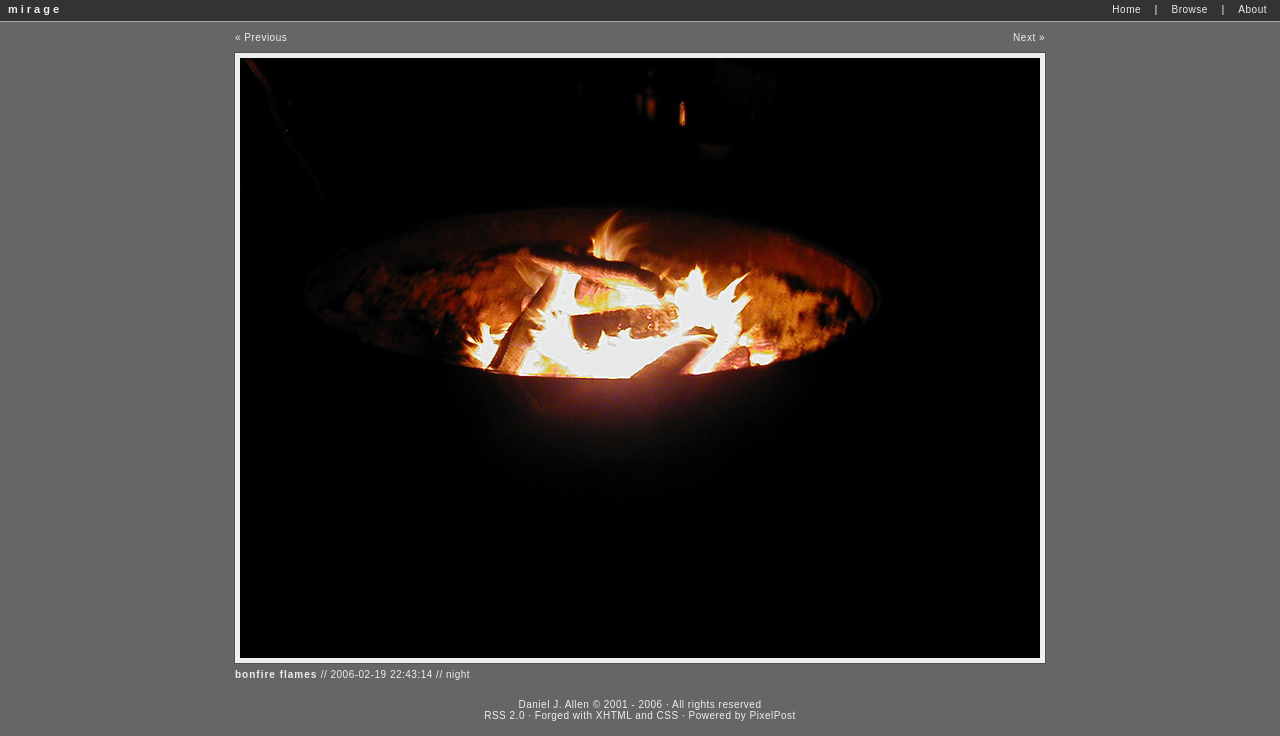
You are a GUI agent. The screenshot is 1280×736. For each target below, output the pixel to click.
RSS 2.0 (504, 715)
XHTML (614, 715)
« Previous (261, 37)
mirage (35, 9)
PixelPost (773, 715)
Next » (1029, 37)
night (458, 674)
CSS (668, 715)
